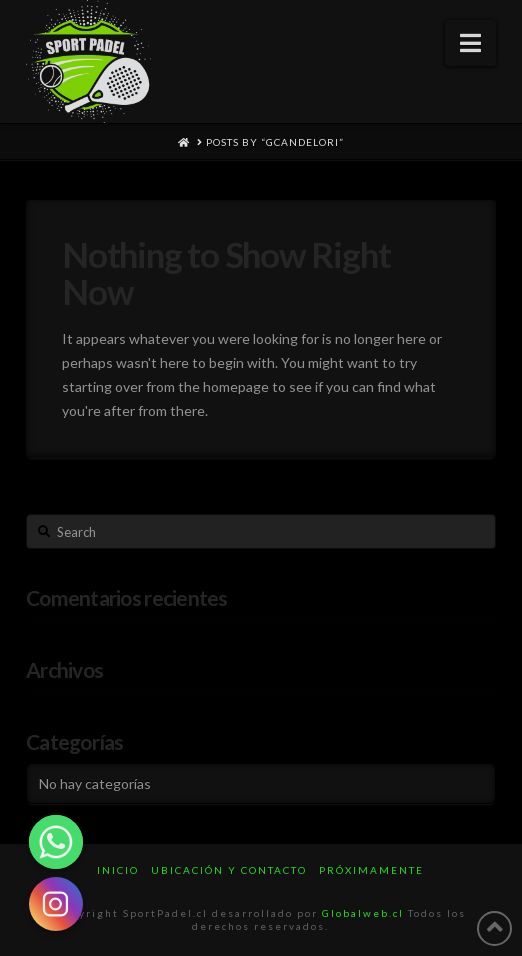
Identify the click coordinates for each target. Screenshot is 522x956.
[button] (470, 43)
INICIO (118, 870)
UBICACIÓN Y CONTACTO (229, 870)
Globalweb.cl (363, 913)
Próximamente (371, 870)
